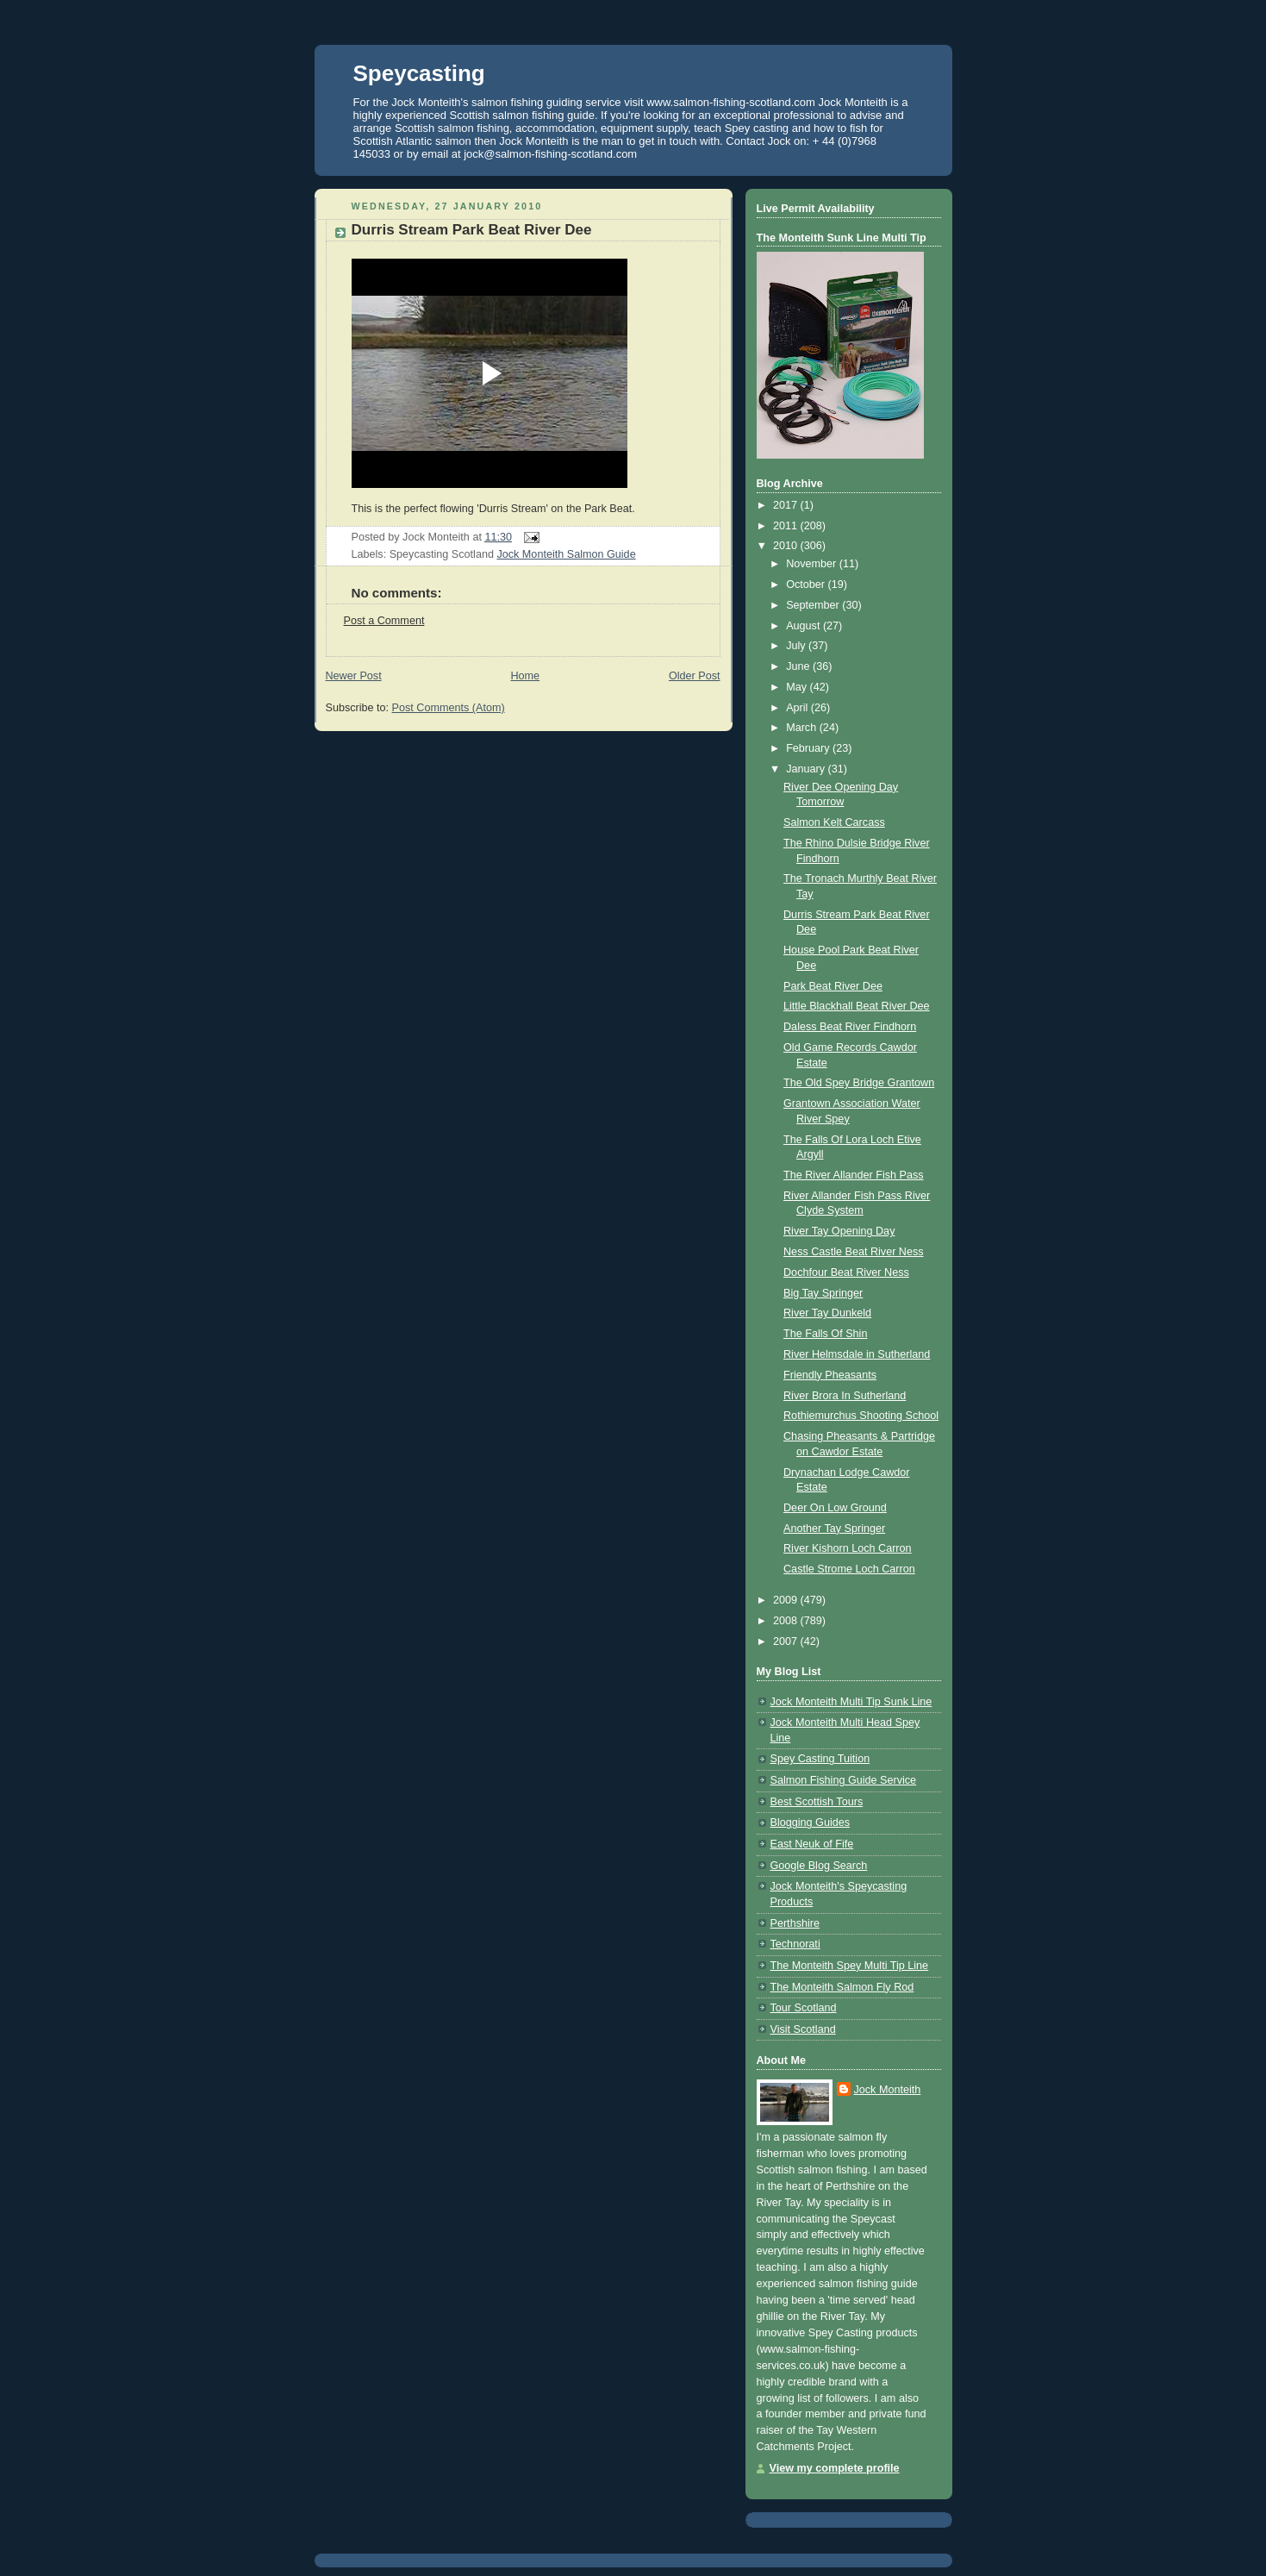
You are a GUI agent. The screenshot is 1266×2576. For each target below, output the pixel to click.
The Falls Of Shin (825, 1334)
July (797, 646)
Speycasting (419, 73)
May (797, 687)
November (812, 564)
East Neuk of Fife (812, 1844)
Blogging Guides (810, 1822)
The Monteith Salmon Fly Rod (842, 1987)
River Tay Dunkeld (827, 1313)
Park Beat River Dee (832, 986)
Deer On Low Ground (835, 1508)
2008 (787, 1621)
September (814, 605)
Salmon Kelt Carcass (834, 822)
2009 (787, 1600)
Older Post (694, 676)
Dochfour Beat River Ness (846, 1272)
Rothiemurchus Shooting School (861, 1416)
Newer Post (354, 676)
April (798, 708)
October (806, 584)
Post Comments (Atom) (448, 708)
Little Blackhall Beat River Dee (856, 1006)
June (799, 666)
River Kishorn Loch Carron (847, 1548)
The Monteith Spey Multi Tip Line (849, 1966)
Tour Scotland (803, 2008)
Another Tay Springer (834, 1528)
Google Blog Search (819, 1866)
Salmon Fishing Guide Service (843, 1780)
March (803, 728)
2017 (787, 505)
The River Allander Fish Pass (853, 1175)
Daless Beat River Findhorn (849, 1027)
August (804, 626)
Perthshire (795, 1923)
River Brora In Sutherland (844, 1396)
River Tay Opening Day (839, 1231)
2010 (787, 546)
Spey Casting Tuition (820, 1759)
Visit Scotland (803, 2029)
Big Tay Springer (823, 1293)
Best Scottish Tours (817, 1802)
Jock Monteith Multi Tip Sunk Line (851, 1702)
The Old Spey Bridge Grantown (858, 1083)
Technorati (795, 1944)
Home (524, 676)
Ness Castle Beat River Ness (853, 1252)
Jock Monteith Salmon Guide (565, 554)
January (806, 769)
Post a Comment (384, 621)
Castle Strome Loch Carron (849, 1569)
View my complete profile (835, 2468)
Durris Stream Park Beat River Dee (472, 230)
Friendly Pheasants (829, 1375)
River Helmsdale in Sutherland (856, 1354)
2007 (787, 1641)
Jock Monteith (887, 2090)
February (809, 748)
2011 (787, 526)
